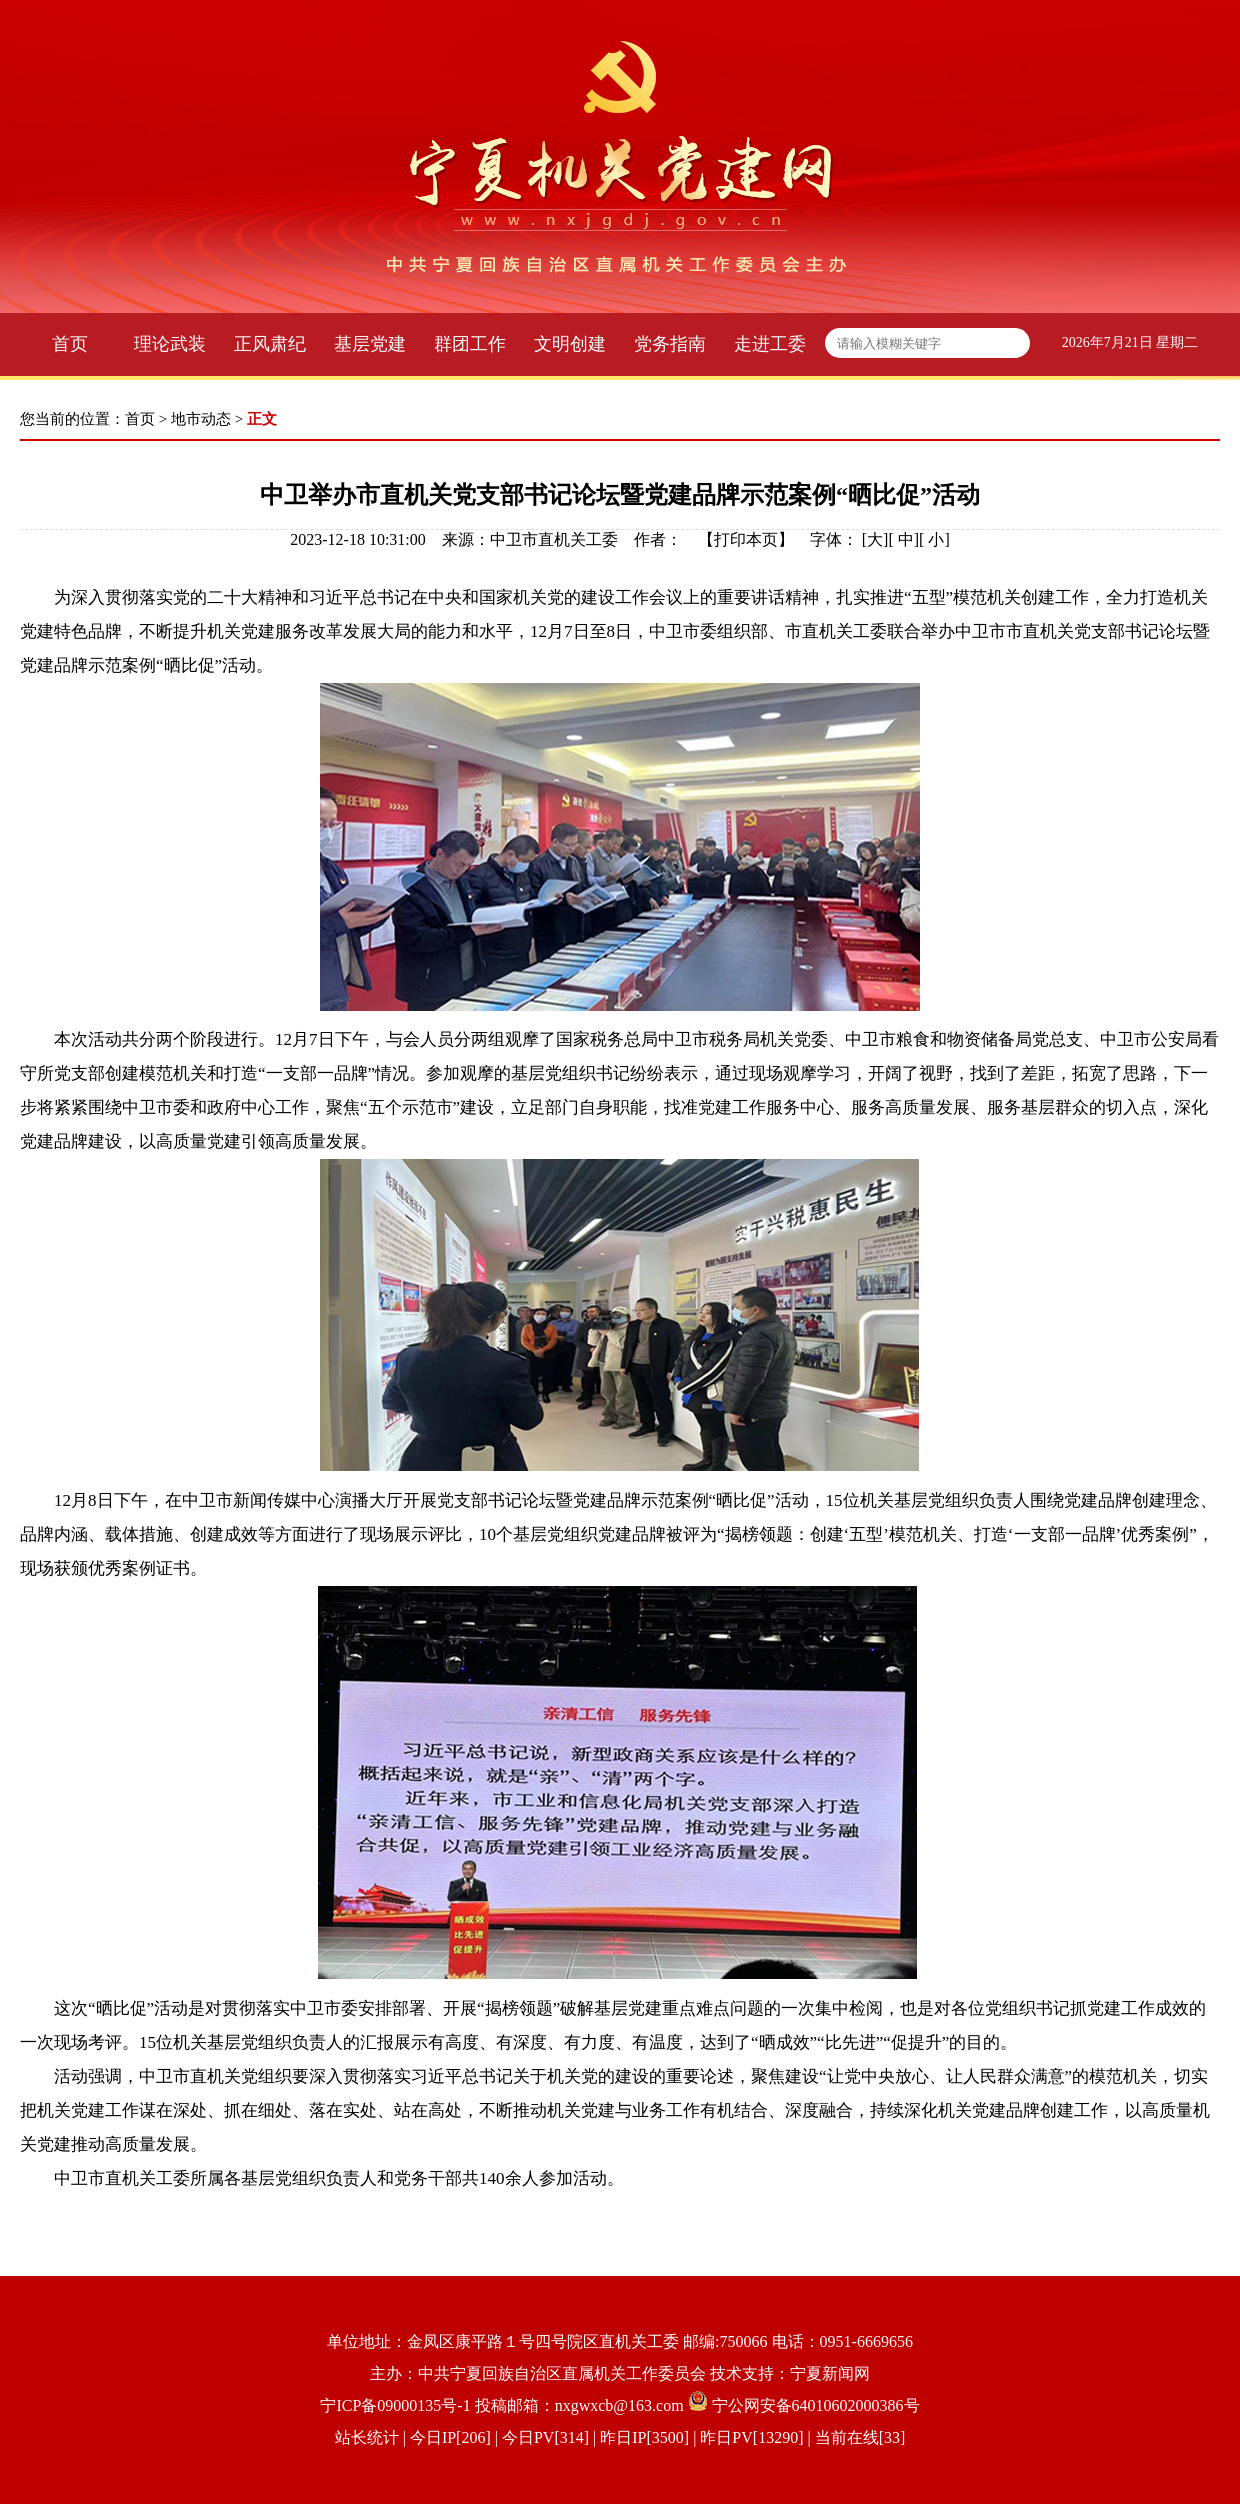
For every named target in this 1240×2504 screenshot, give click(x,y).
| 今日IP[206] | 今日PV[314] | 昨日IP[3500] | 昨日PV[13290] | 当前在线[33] (652, 2437)
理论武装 (170, 344)
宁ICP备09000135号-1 (395, 2405)
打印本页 (746, 539)
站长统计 (367, 2437)
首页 (70, 344)
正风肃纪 (270, 344)
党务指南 (670, 344)
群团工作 (470, 344)
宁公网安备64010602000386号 (816, 2405)
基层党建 (370, 344)
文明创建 (570, 344)
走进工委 (770, 344)
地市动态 (201, 419)
